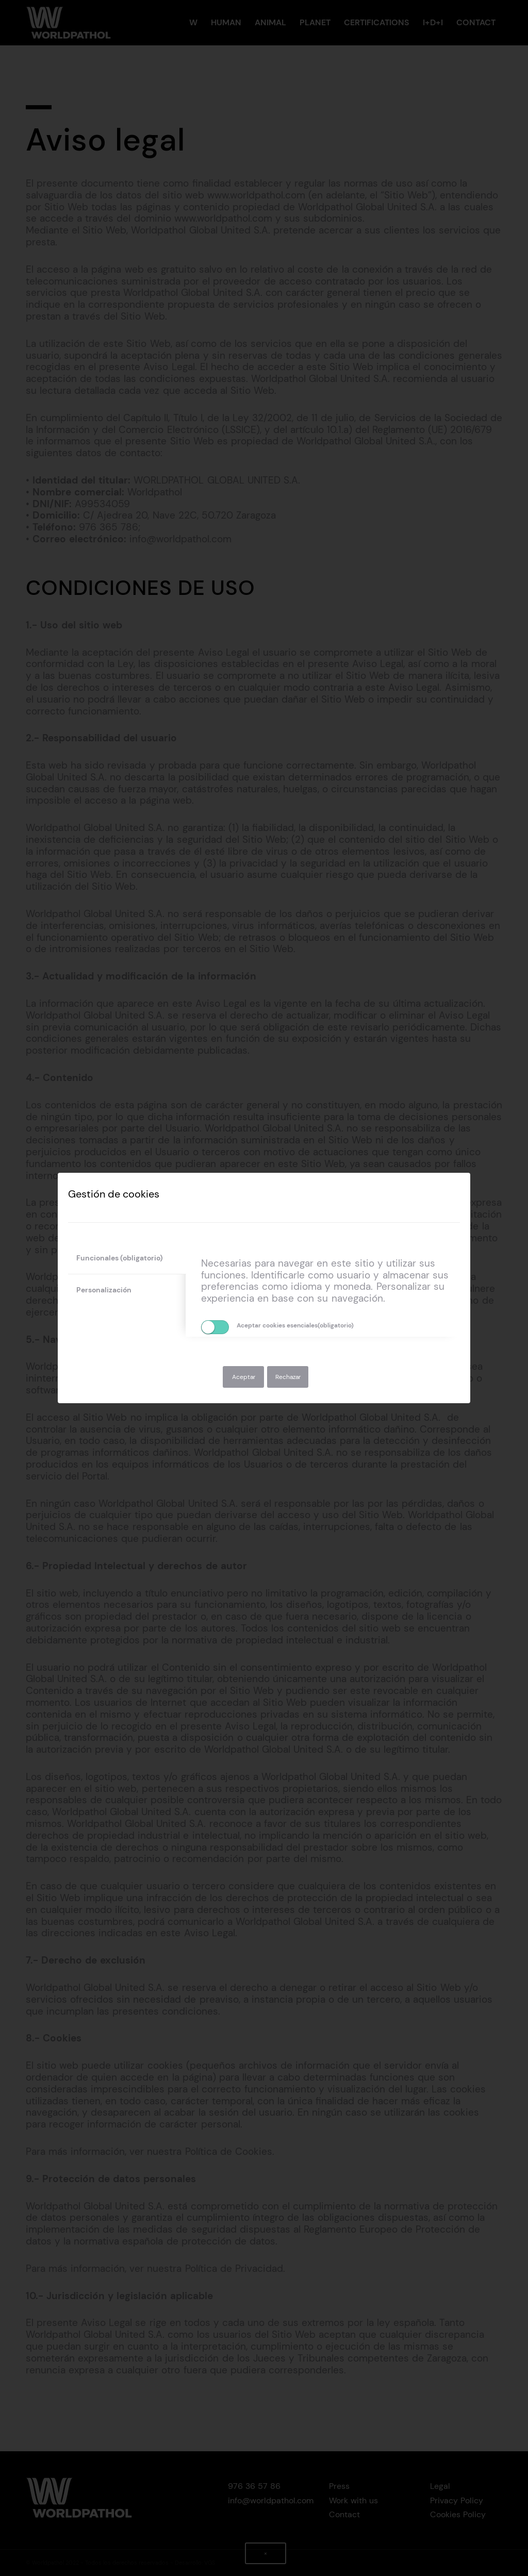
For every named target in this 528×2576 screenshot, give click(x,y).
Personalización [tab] (103, 1289)
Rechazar (288, 1377)
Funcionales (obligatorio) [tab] (119, 1257)
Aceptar (243, 1377)
